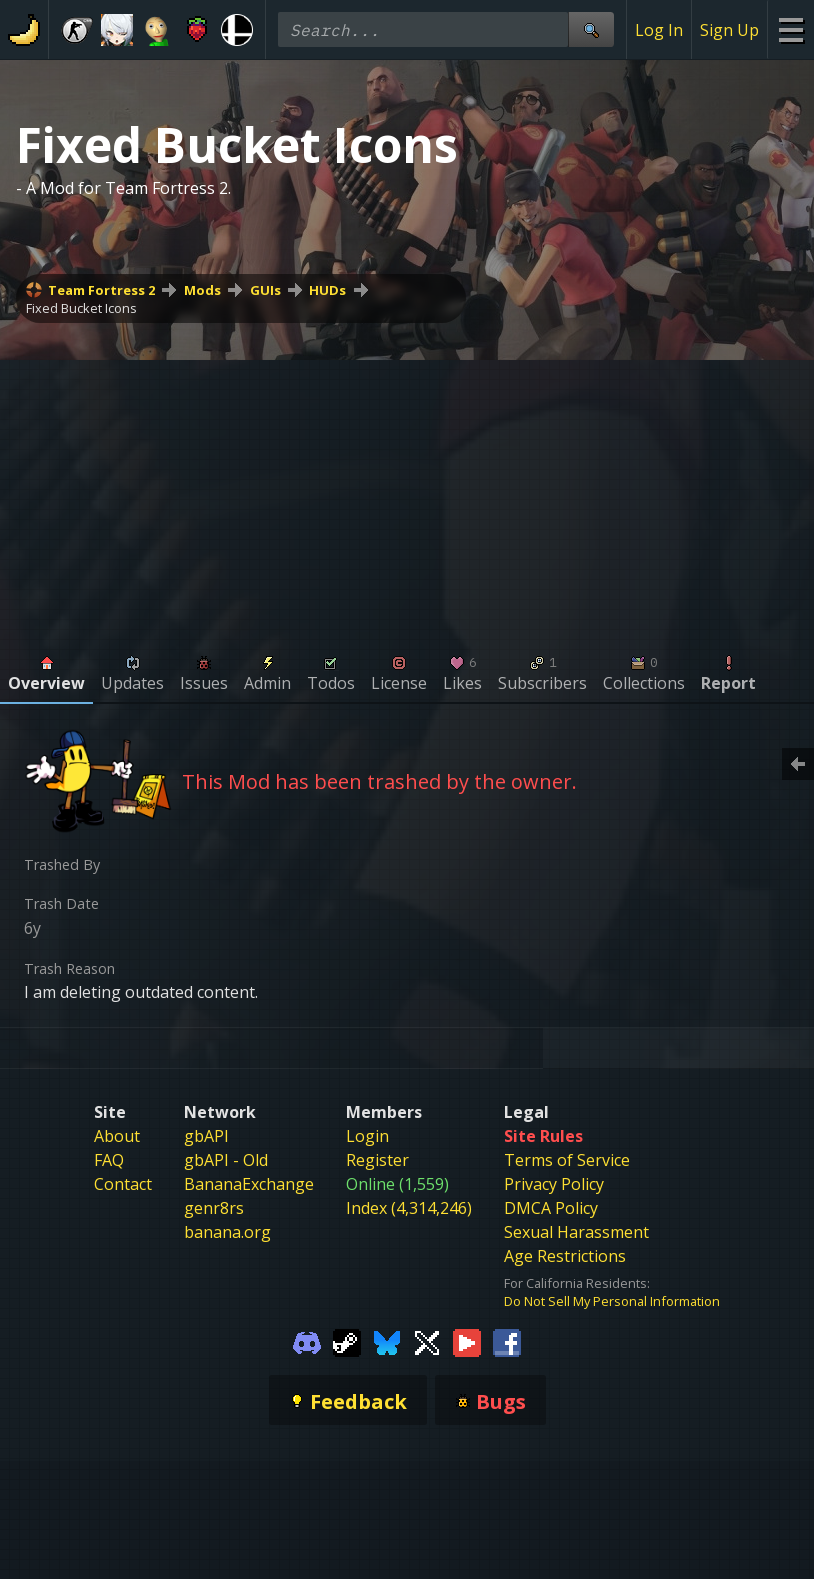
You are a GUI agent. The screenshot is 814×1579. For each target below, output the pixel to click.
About (117, 1136)
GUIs (265, 290)
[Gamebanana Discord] (307, 1342)
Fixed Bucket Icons (81, 308)
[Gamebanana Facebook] (507, 1342)
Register (377, 1160)
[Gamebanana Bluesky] (387, 1342)
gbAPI (206, 1136)
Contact (123, 1184)
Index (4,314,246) (409, 1208)
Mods (202, 290)
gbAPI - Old (226, 1160)
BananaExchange (249, 1184)
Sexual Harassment (576, 1232)
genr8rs (214, 1208)
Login (367, 1136)
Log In (659, 30)
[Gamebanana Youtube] (467, 1342)
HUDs (327, 290)
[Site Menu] (790, 29)
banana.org (227, 1232)
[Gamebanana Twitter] (427, 1342)
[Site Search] (591, 29)
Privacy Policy (554, 1184)
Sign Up (729, 30)
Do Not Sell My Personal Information (612, 1301)
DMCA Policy (551, 1208)
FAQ (109, 1160)
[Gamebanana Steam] (347, 1342)
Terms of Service (567, 1160)
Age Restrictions (565, 1256)
